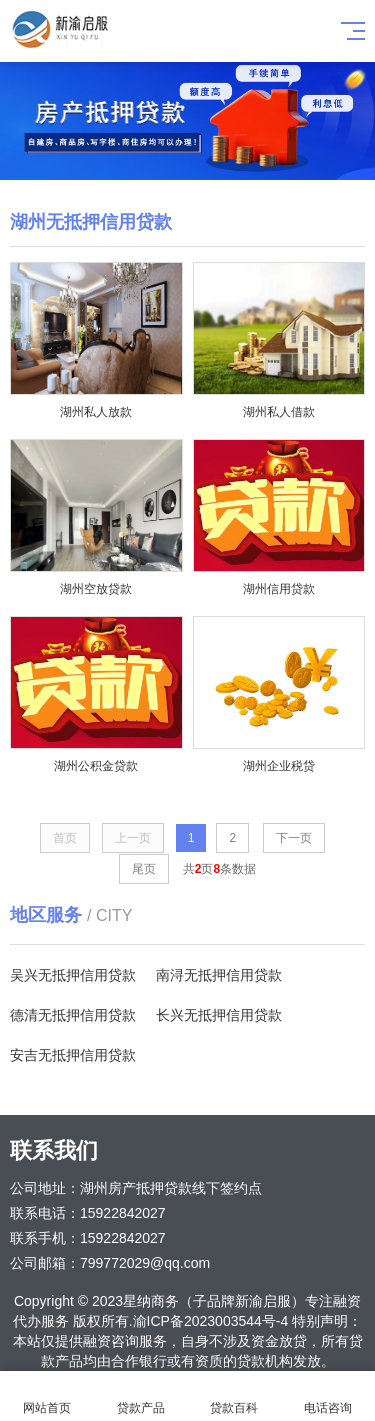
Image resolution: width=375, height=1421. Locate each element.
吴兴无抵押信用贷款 (73, 975)
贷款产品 (141, 1396)
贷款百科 (235, 1396)
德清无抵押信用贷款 (73, 1015)
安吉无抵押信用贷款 (73, 1055)
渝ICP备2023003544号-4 (211, 1321)
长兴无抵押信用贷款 (219, 1015)
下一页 (294, 838)
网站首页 (47, 1396)
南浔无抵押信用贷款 (219, 975)
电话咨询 (328, 1396)
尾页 (144, 869)
